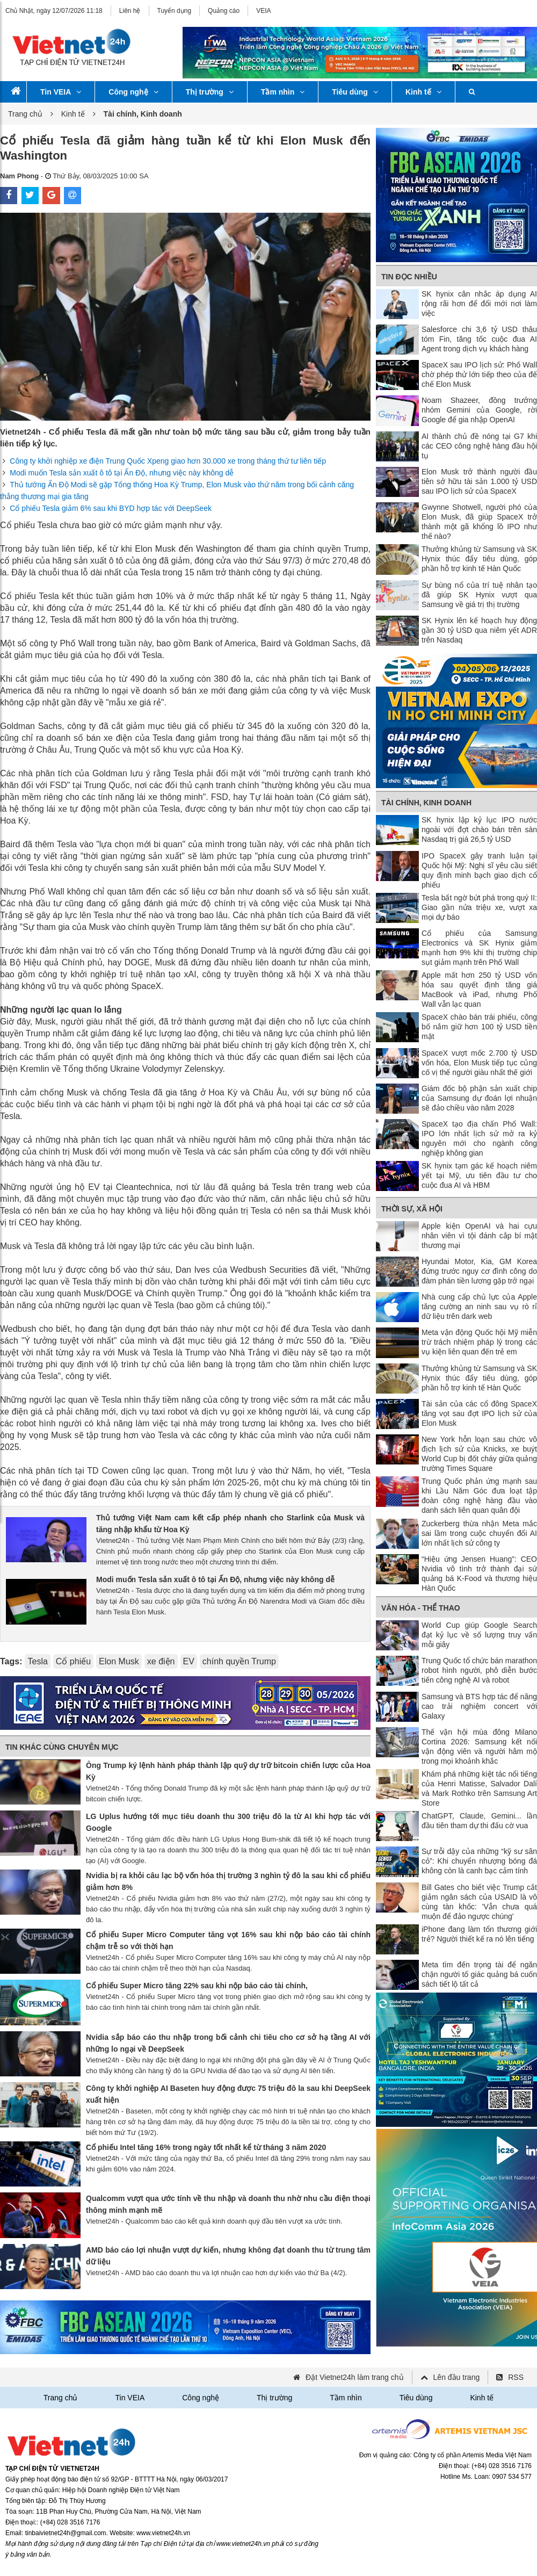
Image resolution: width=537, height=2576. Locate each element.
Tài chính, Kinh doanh (426, 802)
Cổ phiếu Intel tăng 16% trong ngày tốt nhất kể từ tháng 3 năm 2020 (206, 2147)
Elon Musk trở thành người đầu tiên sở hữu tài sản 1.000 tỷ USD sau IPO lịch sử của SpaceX (479, 481)
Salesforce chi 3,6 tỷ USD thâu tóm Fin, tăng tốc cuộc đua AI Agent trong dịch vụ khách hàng (479, 339)
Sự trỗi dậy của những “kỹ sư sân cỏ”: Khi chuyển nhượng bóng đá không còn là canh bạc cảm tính (479, 1861)
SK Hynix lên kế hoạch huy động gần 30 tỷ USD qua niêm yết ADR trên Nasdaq (479, 630)
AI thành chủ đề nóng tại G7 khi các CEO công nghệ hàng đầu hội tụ (479, 446)
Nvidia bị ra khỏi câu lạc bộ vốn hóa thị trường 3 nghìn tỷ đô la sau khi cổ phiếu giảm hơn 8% (228, 1881)
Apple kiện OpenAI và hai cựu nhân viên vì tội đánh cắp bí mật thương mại (479, 1236)
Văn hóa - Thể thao (420, 1608)
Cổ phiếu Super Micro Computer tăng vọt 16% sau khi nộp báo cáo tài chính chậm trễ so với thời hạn (228, 1940)
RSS (516, 2377)
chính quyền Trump (239, 1661)
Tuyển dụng (174, 11)
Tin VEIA (60, 92)
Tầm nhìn (282, 92)
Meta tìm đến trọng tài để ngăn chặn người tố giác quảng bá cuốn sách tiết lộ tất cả (479, 1974)
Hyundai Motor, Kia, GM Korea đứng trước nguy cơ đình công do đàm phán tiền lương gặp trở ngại (479, 1271)
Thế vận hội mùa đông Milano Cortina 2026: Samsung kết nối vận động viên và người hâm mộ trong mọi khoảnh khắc (479, 1746)
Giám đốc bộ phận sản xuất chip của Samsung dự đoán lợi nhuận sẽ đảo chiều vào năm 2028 (479, 1098)
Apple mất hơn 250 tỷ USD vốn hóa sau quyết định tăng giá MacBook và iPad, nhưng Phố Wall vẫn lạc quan (479, 989)
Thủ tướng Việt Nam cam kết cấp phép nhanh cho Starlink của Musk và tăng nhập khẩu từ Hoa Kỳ (230, 1523)
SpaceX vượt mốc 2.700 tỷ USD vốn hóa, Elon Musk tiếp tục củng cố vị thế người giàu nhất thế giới (479, 1063)
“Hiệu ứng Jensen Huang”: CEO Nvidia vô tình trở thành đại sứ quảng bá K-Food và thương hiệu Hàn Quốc (479, 1573)
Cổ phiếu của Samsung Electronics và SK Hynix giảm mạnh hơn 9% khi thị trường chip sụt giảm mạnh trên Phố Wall (479, 947)
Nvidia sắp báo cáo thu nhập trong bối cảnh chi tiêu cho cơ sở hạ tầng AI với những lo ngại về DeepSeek (228, 2043)
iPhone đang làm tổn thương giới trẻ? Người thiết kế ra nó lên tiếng (479, 1934)
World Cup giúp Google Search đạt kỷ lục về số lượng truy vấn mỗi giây (479, 1635)
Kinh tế (423, 92)
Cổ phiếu (73, 1661)
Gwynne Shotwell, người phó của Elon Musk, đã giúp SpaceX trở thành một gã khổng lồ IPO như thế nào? (479, 521)
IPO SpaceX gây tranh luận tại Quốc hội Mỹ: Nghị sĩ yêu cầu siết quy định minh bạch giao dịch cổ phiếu (479, 870)
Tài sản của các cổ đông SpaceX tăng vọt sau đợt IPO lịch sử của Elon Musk (479, 1413)
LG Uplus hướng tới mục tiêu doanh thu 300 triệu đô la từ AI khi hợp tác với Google (228, 1822)
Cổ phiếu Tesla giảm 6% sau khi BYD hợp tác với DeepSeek (111, 508)
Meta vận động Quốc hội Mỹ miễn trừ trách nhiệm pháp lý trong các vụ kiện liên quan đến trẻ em (479, 1342)
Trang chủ (25, 114)
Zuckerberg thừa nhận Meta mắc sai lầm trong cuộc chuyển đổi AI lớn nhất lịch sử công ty (479, 1533)
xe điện (161, 1661)
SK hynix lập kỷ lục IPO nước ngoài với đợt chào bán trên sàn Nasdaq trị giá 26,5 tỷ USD (479, 829)
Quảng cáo (224, 11)
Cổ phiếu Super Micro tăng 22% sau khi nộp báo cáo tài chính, (197, 1985)
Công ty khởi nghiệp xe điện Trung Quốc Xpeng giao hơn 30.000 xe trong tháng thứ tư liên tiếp (168, 461)
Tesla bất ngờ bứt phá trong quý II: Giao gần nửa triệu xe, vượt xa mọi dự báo (479, 907)
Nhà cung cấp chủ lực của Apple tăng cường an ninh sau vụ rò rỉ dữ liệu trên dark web (479, 1307)
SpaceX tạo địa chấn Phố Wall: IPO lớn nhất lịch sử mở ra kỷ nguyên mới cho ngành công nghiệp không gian (479, 1138)
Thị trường (210, 92)
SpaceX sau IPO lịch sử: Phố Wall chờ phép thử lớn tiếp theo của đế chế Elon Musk (479, 374)
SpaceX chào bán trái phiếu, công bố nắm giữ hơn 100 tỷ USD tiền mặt (479, 1027)
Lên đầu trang (456, 2377)
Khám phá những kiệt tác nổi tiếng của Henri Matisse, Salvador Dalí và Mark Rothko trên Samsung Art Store (479, 1788)
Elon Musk (119, 1661)
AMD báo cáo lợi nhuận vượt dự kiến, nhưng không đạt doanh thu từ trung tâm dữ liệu (228, 2256)
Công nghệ (133, 92)
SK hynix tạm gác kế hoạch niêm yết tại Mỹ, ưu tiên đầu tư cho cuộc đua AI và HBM (479, 1175)
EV (188, 1661)
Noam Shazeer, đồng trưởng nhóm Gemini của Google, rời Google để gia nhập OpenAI (479, 410)
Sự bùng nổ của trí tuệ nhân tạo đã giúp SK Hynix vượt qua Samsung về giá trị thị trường (479, 595)
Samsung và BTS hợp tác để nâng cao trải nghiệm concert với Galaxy (479, 1706)
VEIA (263, 11)
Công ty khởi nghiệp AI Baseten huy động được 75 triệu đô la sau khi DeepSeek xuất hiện (228, 2094)
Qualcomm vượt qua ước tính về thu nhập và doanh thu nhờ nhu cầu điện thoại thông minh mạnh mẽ (228, 2204)
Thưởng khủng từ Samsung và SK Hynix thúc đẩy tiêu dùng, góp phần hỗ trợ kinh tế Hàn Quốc (479, 559)
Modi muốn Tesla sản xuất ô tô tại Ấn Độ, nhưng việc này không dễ (122, 472)
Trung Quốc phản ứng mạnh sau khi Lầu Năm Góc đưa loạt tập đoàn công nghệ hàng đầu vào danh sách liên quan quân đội (479, 1495)
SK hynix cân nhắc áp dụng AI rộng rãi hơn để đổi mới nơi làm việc (479, 304)
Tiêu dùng (355, 92)
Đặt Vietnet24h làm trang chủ (355, 2377)
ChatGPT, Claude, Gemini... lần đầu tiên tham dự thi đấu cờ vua (479, 1821)
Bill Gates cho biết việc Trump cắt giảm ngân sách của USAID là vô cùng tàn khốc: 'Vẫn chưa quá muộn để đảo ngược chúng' (479, 1902)
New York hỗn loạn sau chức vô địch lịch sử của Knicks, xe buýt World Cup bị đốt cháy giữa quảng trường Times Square (479, 1454)
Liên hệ (130, 11)
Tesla (37, 1661)
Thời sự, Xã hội (411, 1208)
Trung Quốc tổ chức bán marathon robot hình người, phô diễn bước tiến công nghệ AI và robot (479, 1670)
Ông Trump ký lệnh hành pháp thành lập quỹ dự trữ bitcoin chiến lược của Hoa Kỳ (228, 1771)
